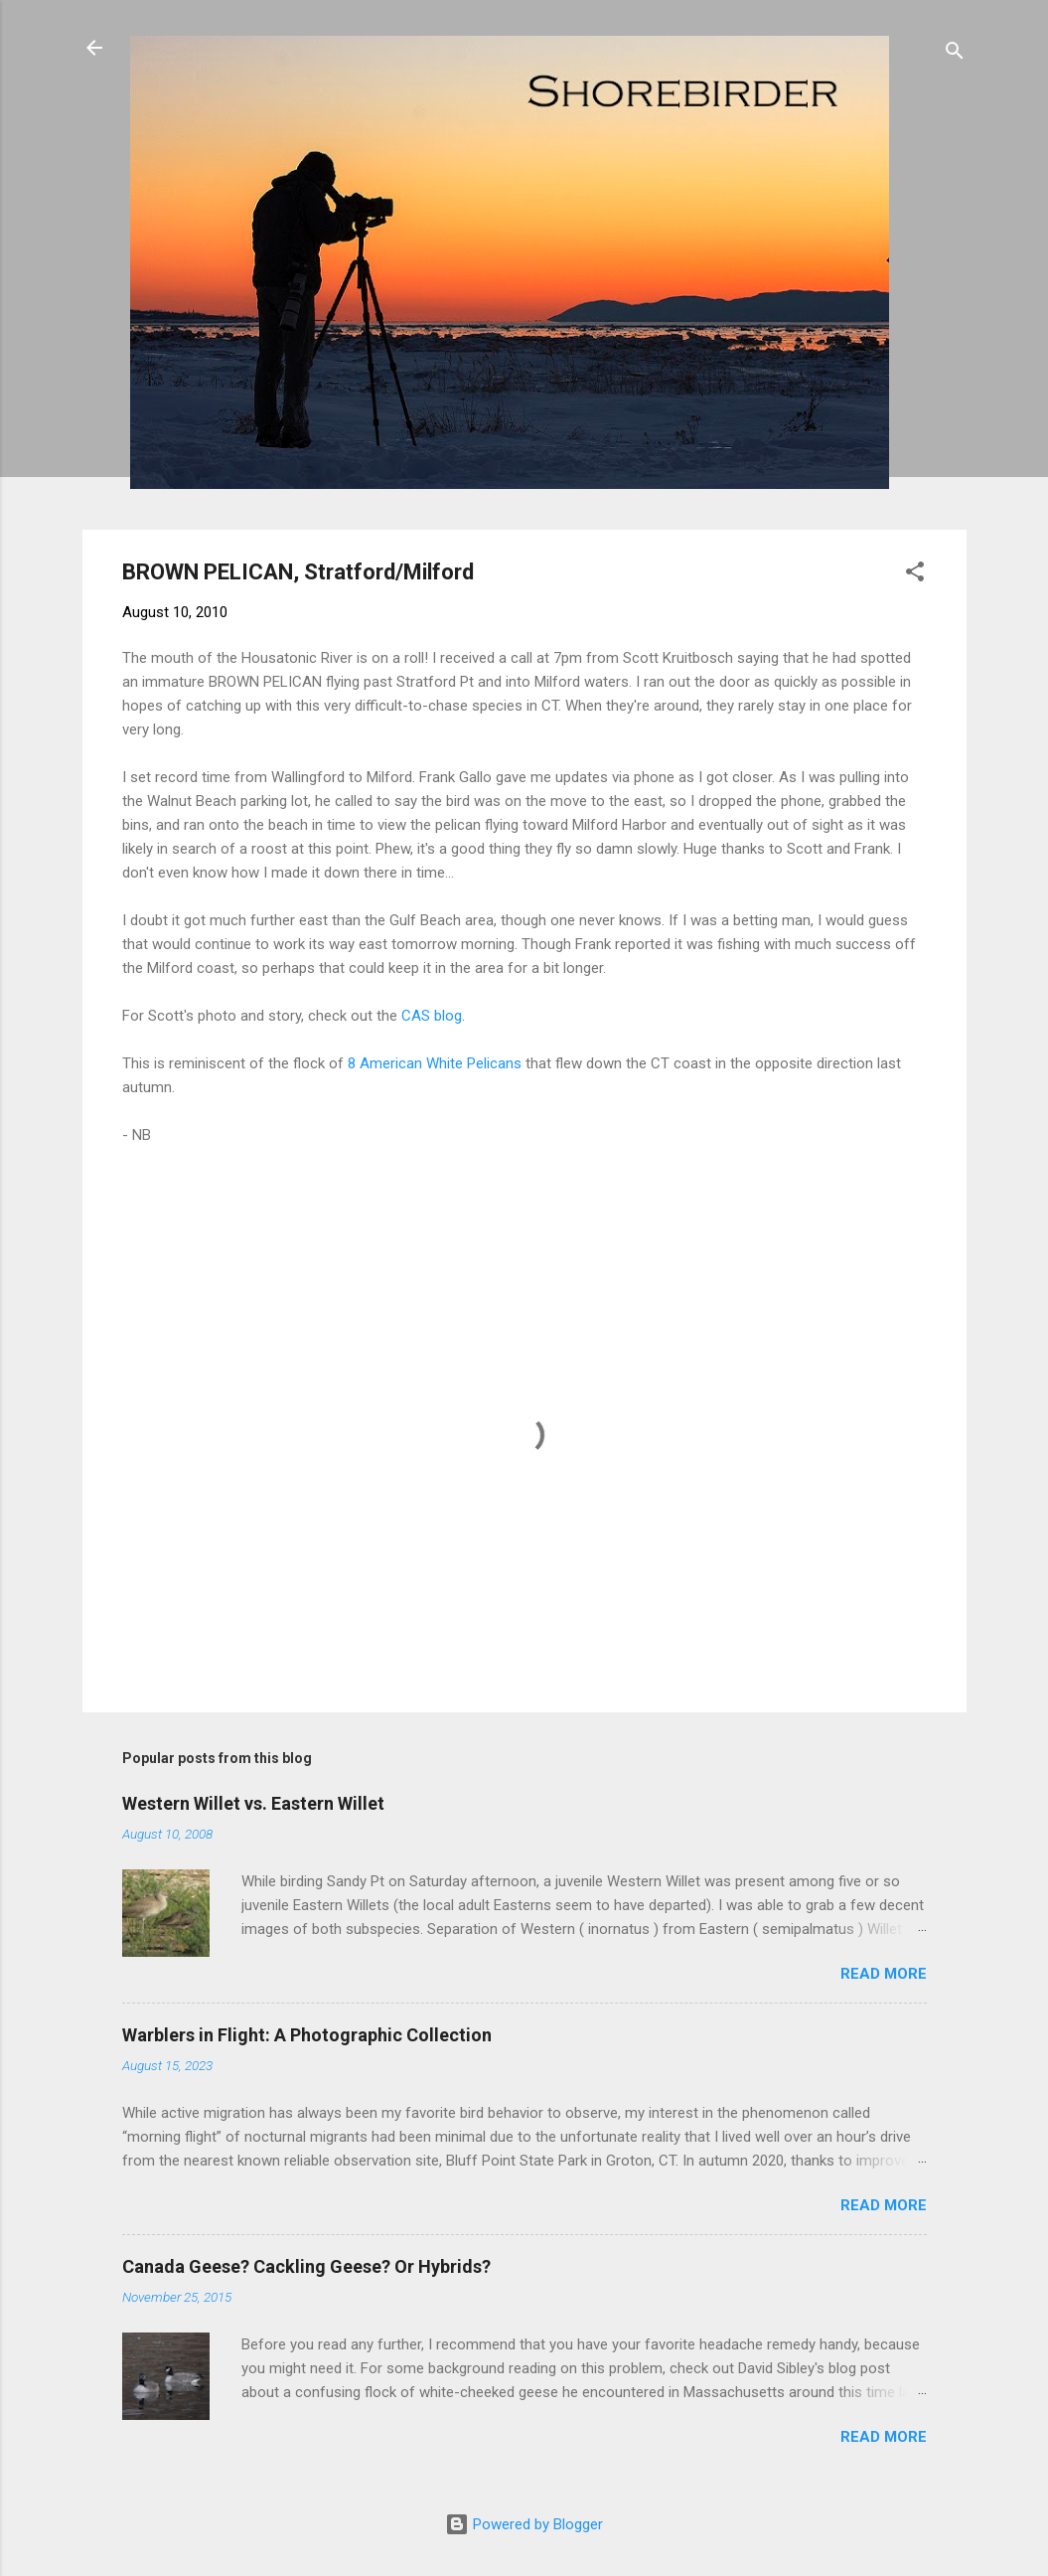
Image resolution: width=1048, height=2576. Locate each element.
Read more (883, 1974)
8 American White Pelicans (435, 1063)
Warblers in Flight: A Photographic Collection (307, 2034)
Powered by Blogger (524, 2524)
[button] (915, 575)
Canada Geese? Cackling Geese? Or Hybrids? (306, 2266)
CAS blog (431, 1016)
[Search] (955, 54)
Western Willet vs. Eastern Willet (253, 1803)
